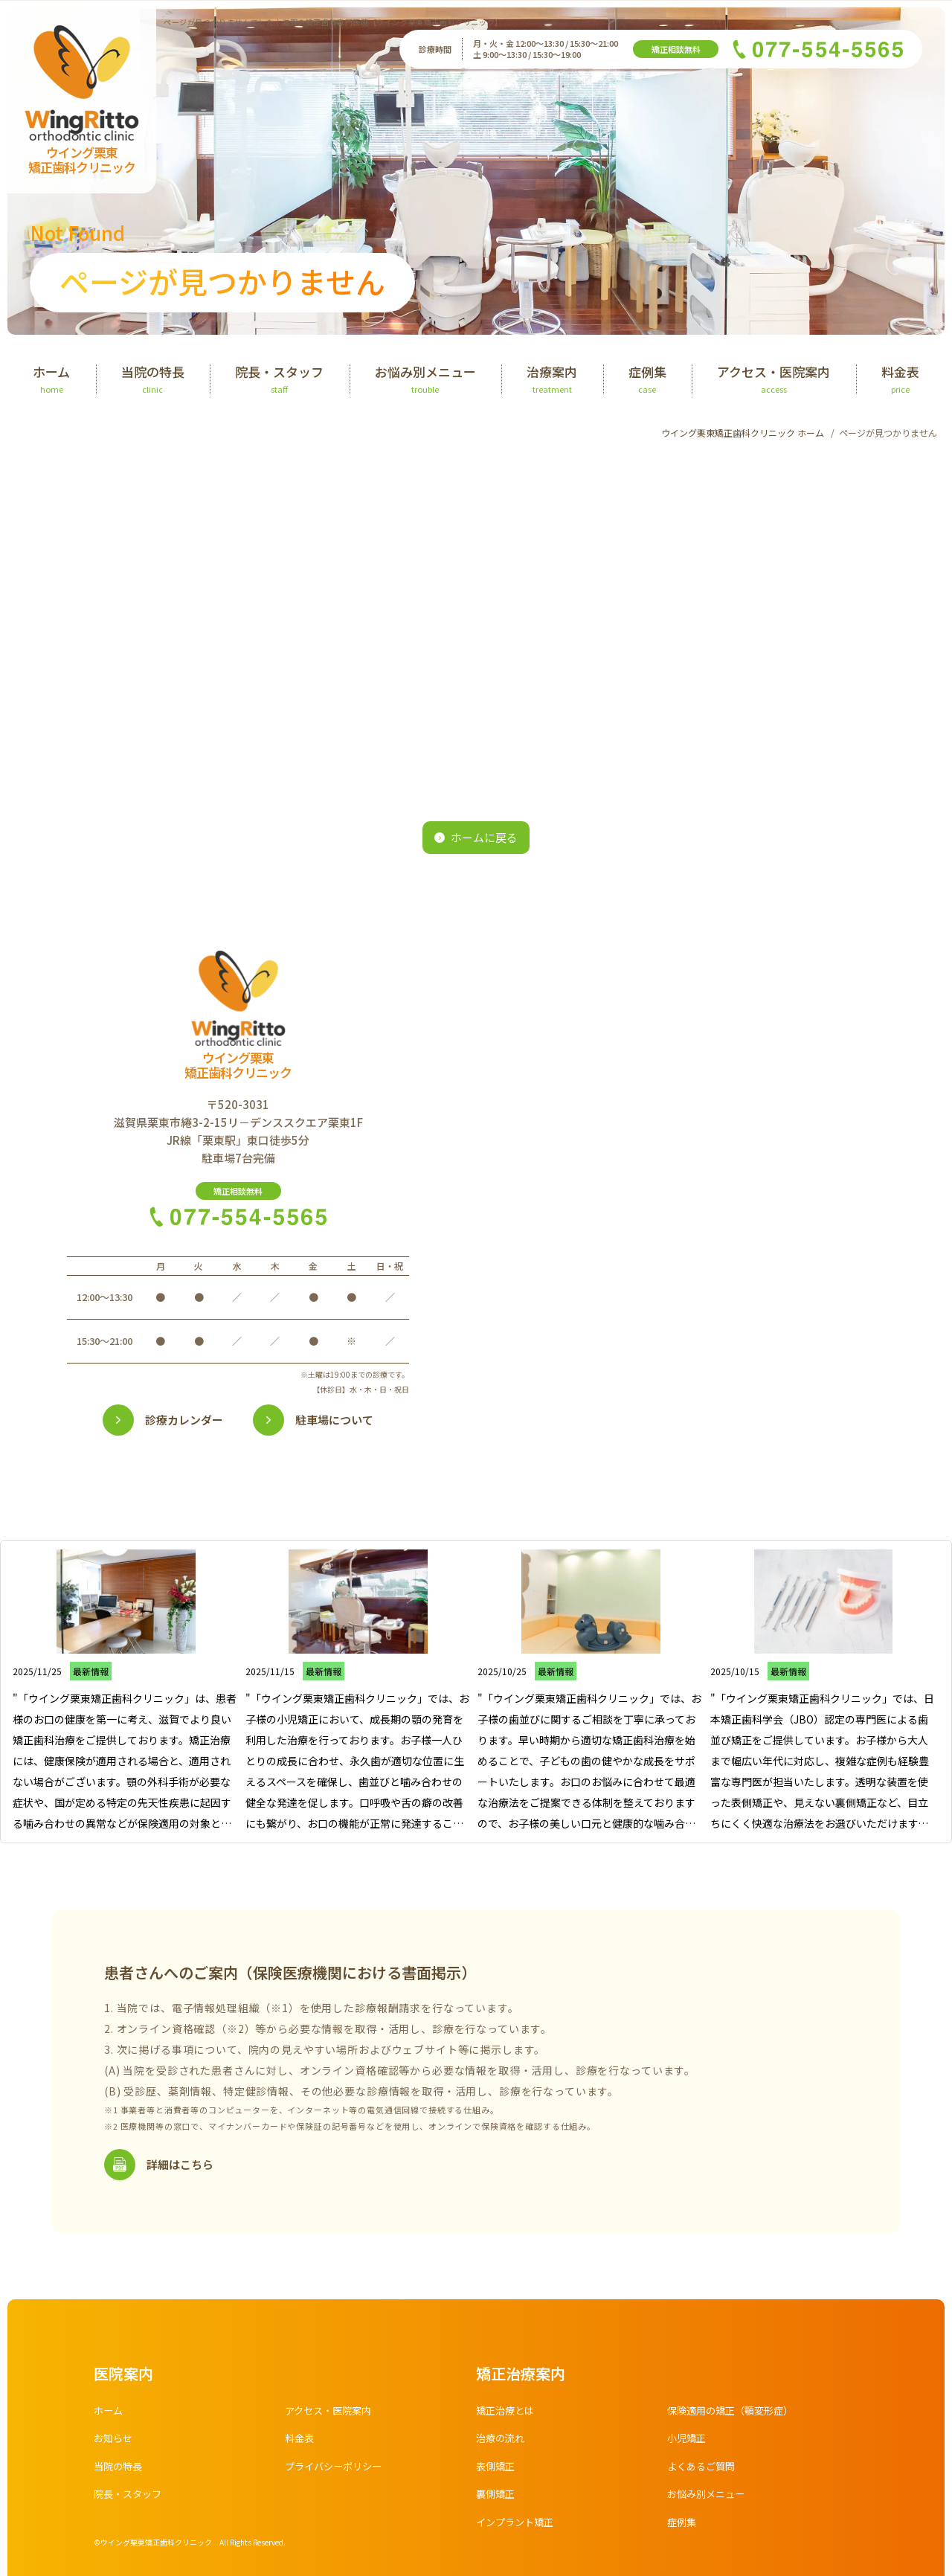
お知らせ (114, 2442)
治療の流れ (502, 2442)
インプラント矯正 (517, 2526)
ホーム (109, 2415)
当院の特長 (120, 2471)
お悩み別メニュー (708, 2498)
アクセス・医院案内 (331, 2415)
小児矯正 (688, 2442)
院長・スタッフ (130, 2498)
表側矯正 (497, 2471)
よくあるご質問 (703, 2471)
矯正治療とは (507, 2415)
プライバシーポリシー (337, 2471)
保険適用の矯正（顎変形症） (735, 2415)
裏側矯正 (497, 2498)
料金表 (300, 2442)
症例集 (682, 2526)
